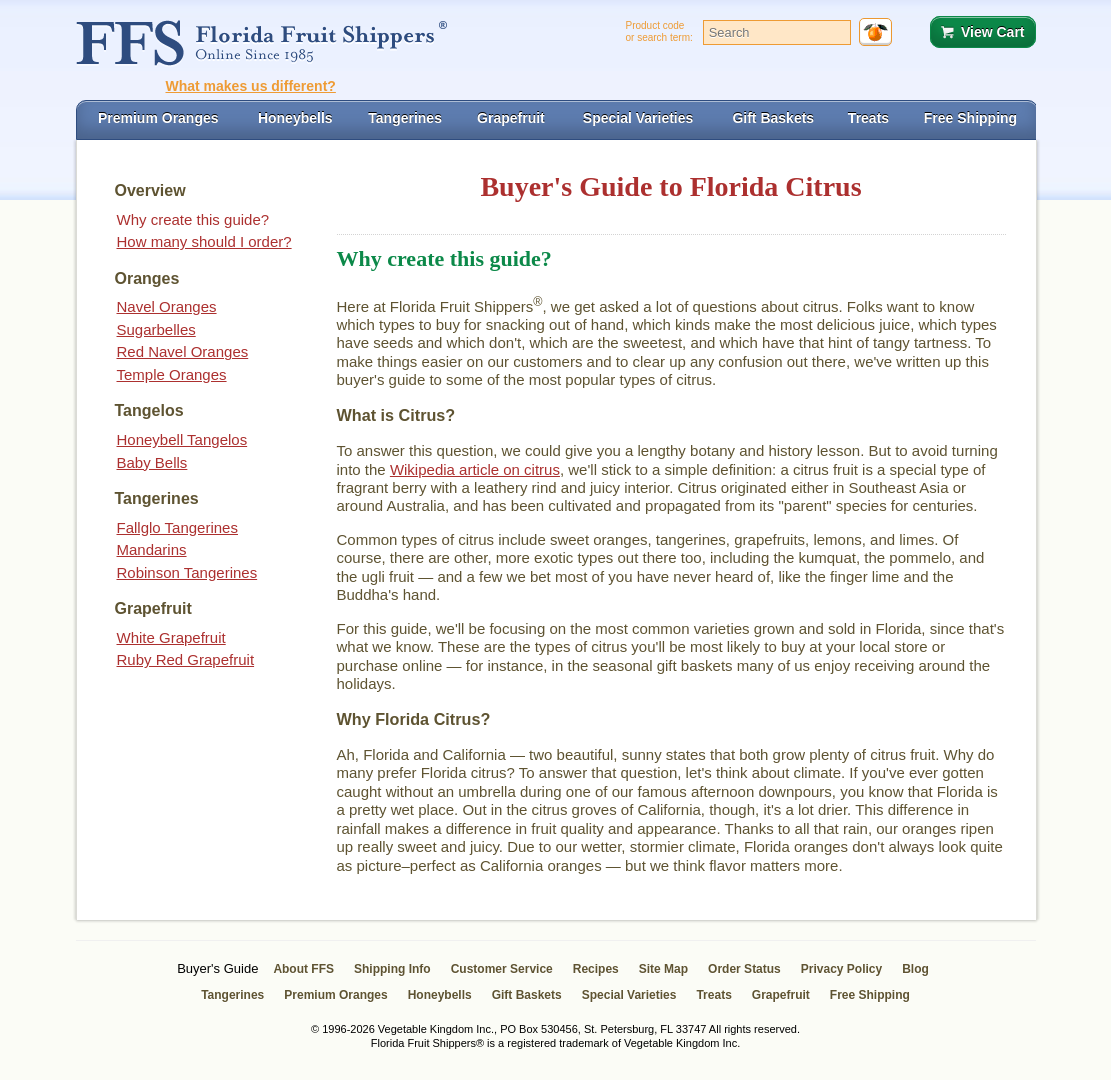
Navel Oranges (167, 306)
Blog (915, 969)
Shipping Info (392, 969)
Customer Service (502, 969)
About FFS (303, 969)
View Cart (993, 32)
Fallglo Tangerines (177, 527)
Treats (713, 995)
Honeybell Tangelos (182, 439)
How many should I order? (204, 241)
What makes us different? (251, 86)
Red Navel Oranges (183, 351)
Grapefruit (781, 995)
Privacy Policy (841, 969)
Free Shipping (870, 995)
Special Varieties (629, 995)
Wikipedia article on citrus (475, 469)
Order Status (744, 969)
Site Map (663, 969)
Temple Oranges (172, 374)
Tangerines (232, 995)
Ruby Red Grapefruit (186, 659)
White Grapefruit (171, 637)
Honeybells (440, 995)
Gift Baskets (527, 995)
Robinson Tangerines (187, 572)
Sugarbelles (156, 329)
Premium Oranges (335, 995)
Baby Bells (152, 462)
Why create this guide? (193, 219)
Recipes (596, 969)
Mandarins (152, 549)
